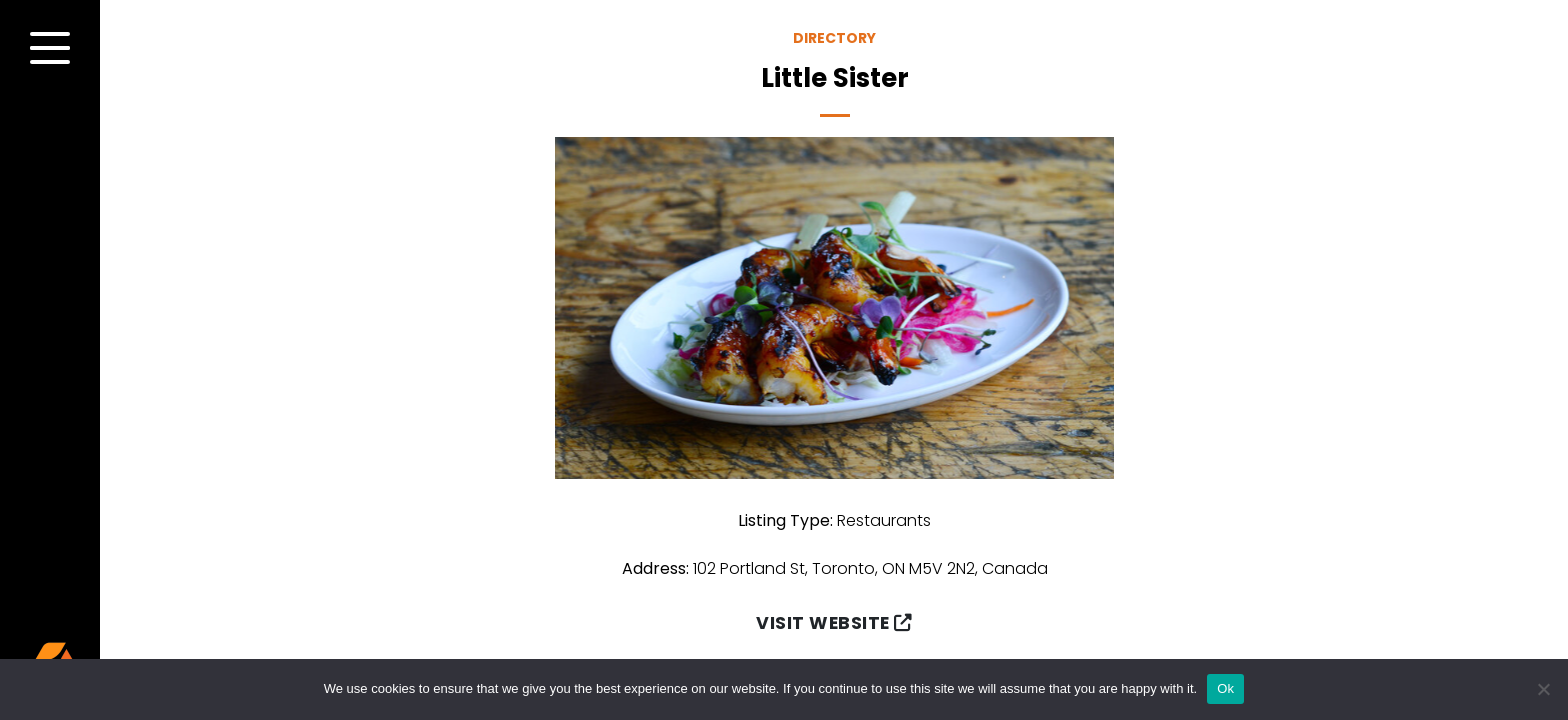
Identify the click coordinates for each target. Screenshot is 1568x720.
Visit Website (834, 623)
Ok (1225, 688)
